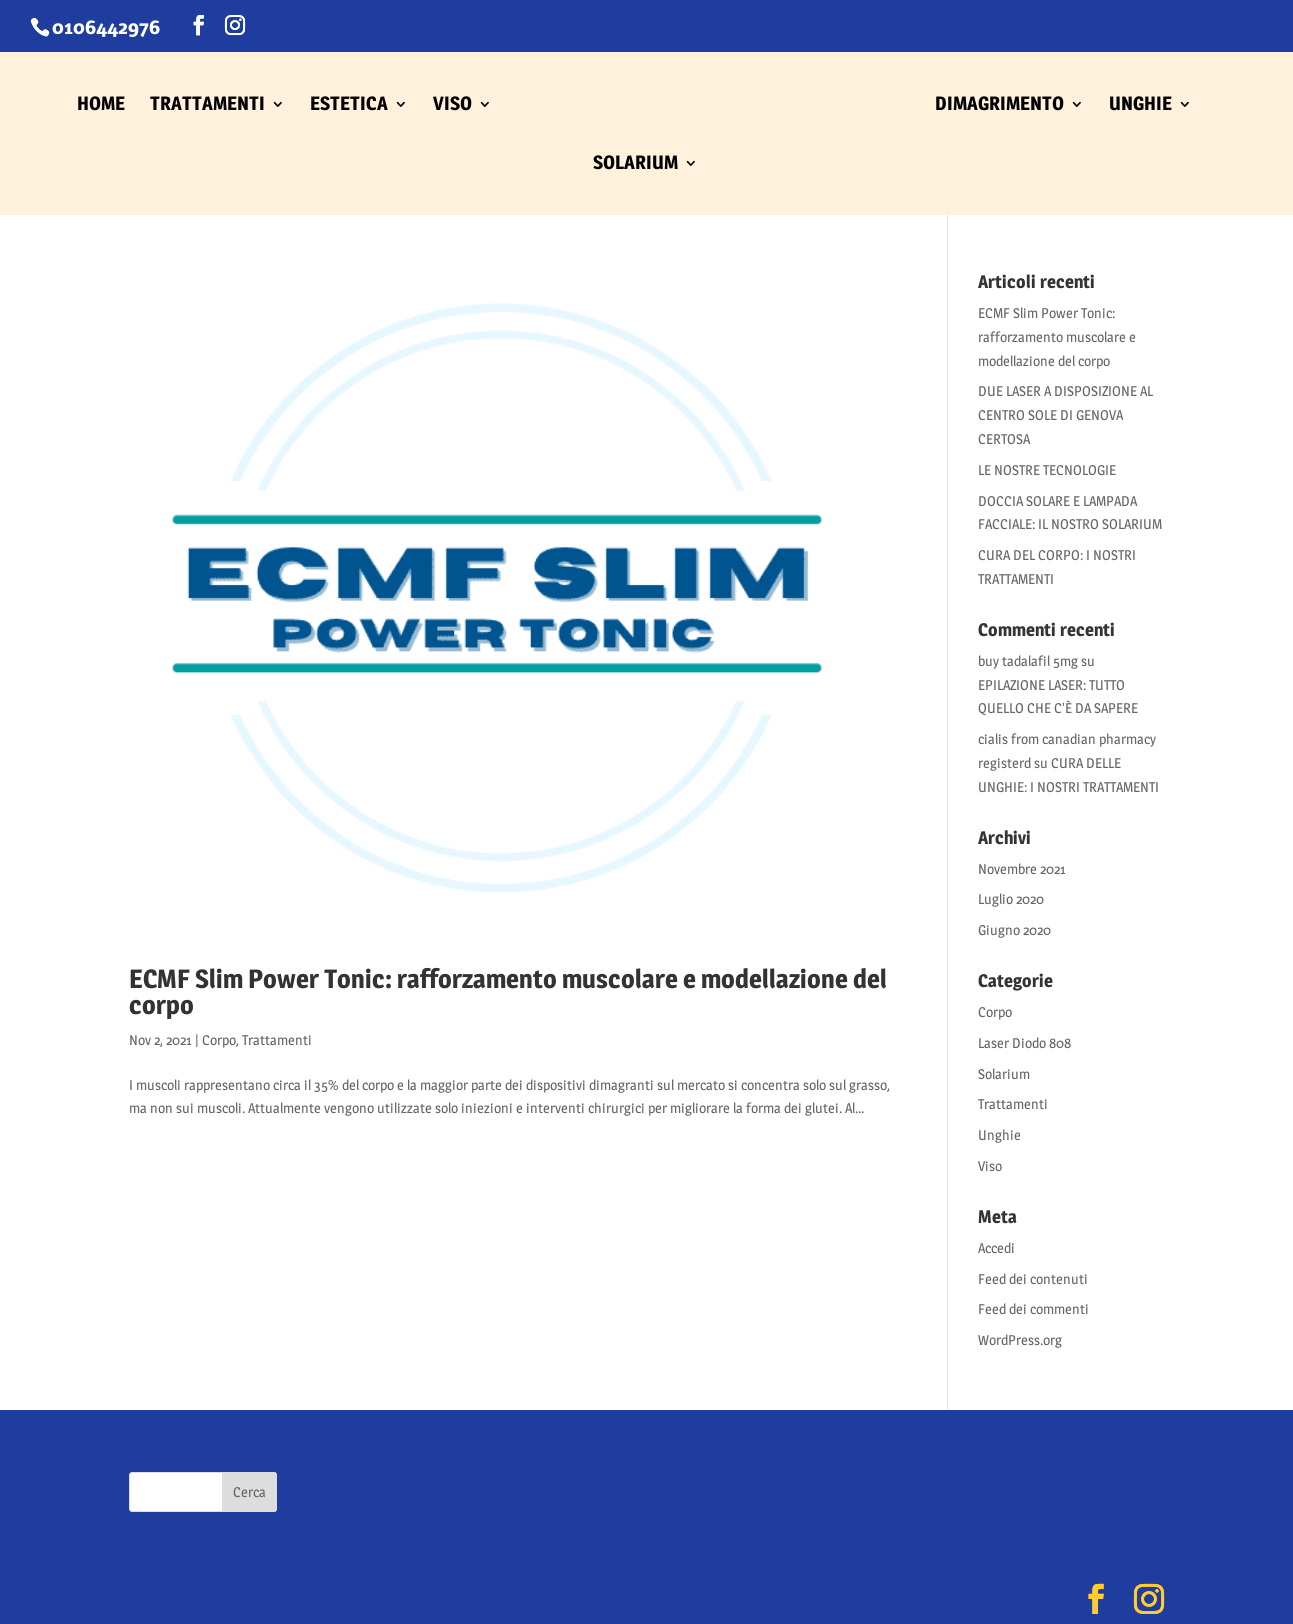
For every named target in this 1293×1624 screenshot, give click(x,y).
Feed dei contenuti (1033, 1278)
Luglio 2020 (1011, 898)
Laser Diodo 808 (1024, 1042)
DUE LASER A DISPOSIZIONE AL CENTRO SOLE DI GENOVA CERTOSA (1065, 414)
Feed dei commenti (1033, 1308)
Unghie (999, 1134)
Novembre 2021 (1022, 868)
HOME (101, 106)
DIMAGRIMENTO (999, 106)
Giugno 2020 (1014, 929)
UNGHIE (1140, 106)
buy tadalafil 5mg (1028, 660)
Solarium (1004, 1073)
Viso (990, 1165)
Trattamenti (277, 1039)
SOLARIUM (635, 165)
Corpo (219, 1039)
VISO (452, 106)
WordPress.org (1020, 1339)
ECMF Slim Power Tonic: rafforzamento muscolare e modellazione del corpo (508, 991)
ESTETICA (349, 106)
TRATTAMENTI (207, 106)
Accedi (996, 1247)
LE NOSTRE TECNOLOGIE (1047, 469)
